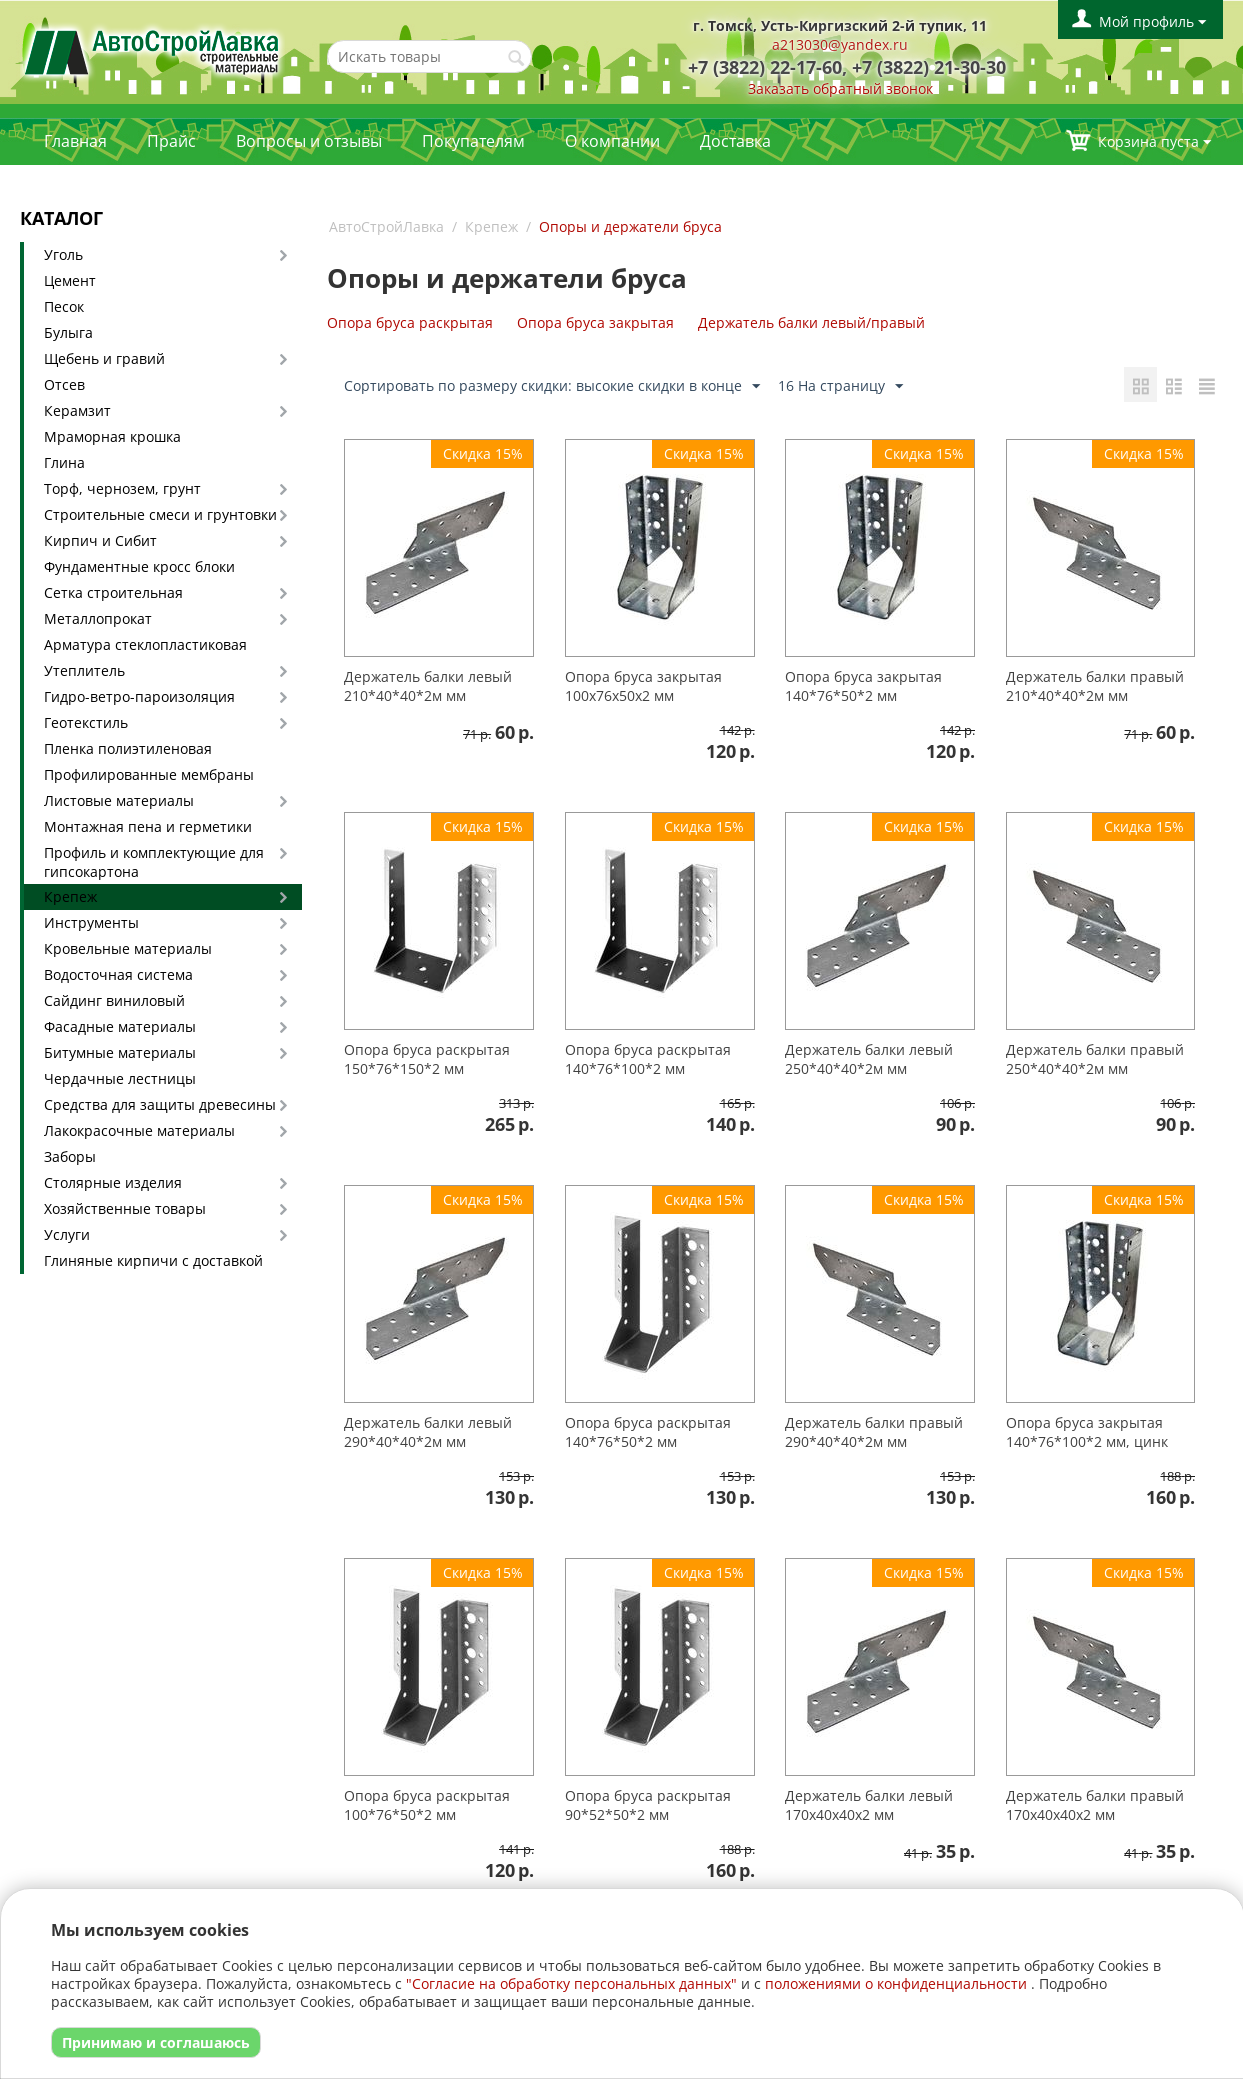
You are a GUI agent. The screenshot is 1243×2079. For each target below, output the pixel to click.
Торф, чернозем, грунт (122, 488)
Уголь (63, 254)
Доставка (735, 141)
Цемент (70, 280)
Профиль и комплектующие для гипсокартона (154, 862)
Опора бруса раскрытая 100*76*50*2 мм (427, 1805)
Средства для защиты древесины (160, 1104)
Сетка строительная (113, 592)
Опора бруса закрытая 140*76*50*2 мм (863, 686)
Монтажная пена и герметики (148, 826)
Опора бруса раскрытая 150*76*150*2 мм (427, 1059)
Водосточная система (118, 974)
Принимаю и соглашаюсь (156, 2042)
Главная (75, 141)
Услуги (67, 1234)
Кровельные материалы (128, 948)
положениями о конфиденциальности (896, 1983)
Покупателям (473, 141)
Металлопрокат (98, 618)
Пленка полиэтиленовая (128, 748)
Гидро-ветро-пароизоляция (139, 696)
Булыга (68, 332)
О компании (612, 141)
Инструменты (91, 922)
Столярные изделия (113, 1182)
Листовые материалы (119, 800)
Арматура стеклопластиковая (145, 644)
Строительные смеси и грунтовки (160, 514)
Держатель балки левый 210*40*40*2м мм (428, 686)
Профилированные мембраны (149, 774)
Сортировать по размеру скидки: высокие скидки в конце (552, 386)
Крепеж (70, 896)
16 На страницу (840, 386)
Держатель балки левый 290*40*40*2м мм (428, 1432)
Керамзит (77, 410)
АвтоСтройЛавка (386, 226)
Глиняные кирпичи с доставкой (153, 1260)
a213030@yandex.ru (840, 44)
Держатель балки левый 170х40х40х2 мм (869, 1805)
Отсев (64, 384)
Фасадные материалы (120, 1026)
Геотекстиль (86, 722)
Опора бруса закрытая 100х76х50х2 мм (643, 686)
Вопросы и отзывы (309, 141)
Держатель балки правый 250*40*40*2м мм (1095, 1059)
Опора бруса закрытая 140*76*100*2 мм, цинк (1087, 1432)
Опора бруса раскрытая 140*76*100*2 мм (648, 1059)
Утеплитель (84, 670)
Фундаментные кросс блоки (139, 566)
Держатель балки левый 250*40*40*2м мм (869, 1059)
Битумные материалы (120, 1052)
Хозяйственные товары (125, 1208)
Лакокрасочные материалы (139, 1130)
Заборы (70, 1156)
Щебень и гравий (104, 358)
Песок (64, 306)
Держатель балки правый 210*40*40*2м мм (1095, 686)
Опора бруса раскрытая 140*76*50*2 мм (648, 1432)
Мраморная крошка (112, 436)
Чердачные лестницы (120, 1078)
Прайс (171, 141)
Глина (64, 462)
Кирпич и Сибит (100, 540)
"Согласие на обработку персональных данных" (571, 1983)
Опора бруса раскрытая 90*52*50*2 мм (648, 1805)
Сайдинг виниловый (114, 1000)
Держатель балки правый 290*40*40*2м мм (874, 1432)
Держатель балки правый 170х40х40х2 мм (1095, 1805)
